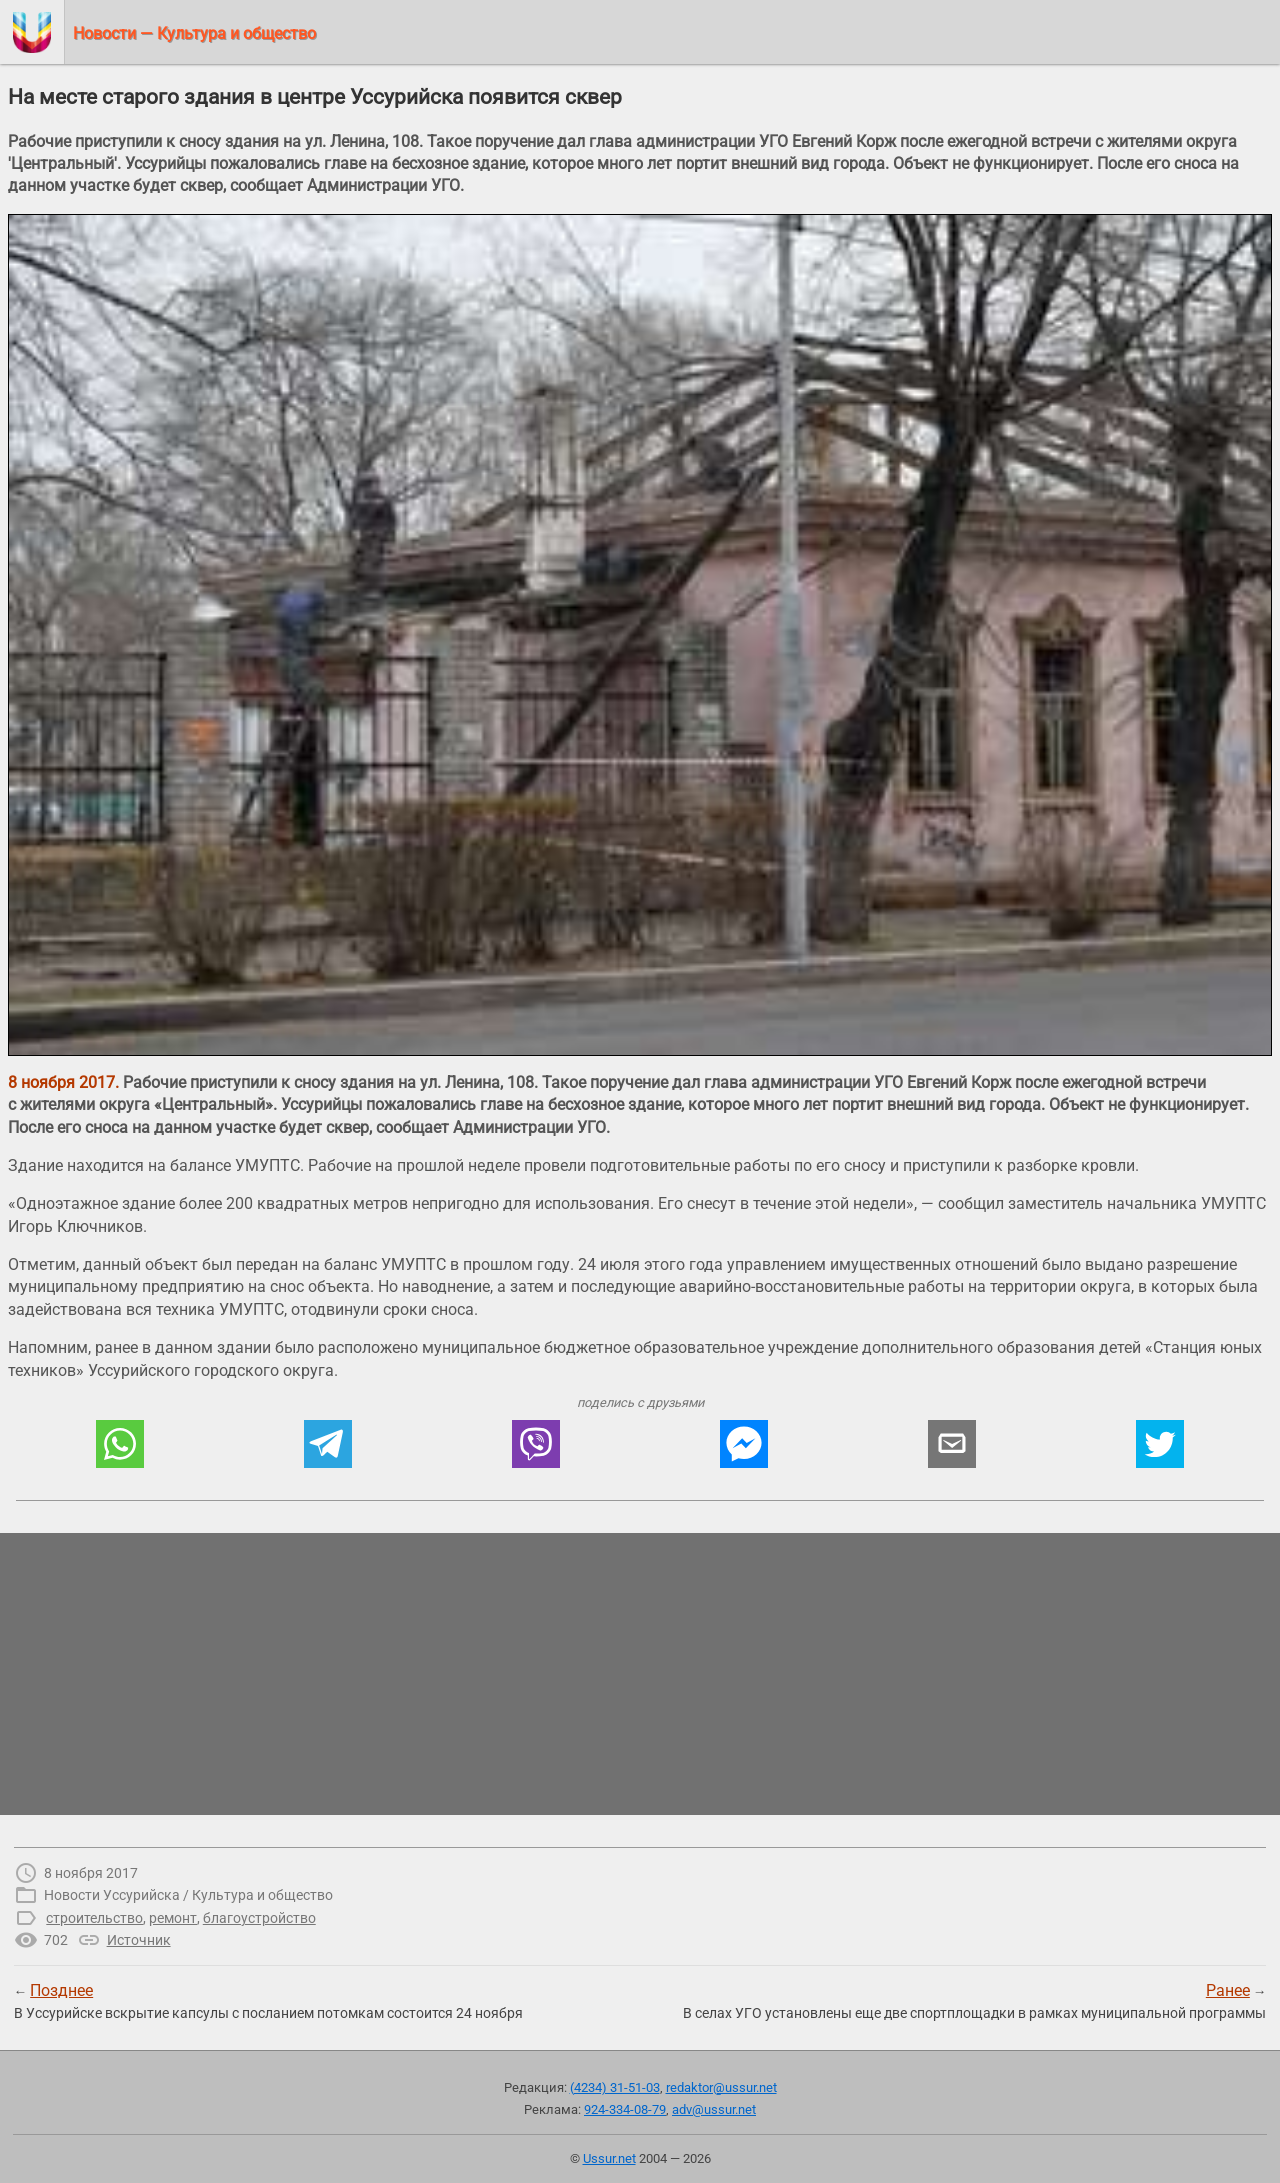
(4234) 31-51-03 (615, 2087)
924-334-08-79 (625, 2109)
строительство (94, 1918)
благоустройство (259, 1918)
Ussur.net (609, 2158)
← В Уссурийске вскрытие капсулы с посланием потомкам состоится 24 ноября (268, 2001)
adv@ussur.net (714, 2109)
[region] (640, 1674)
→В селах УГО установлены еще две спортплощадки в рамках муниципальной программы (974, 2001)
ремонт (173, 1918)
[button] (120, 1444)
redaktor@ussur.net (721, 2087)
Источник (139, 1940)
